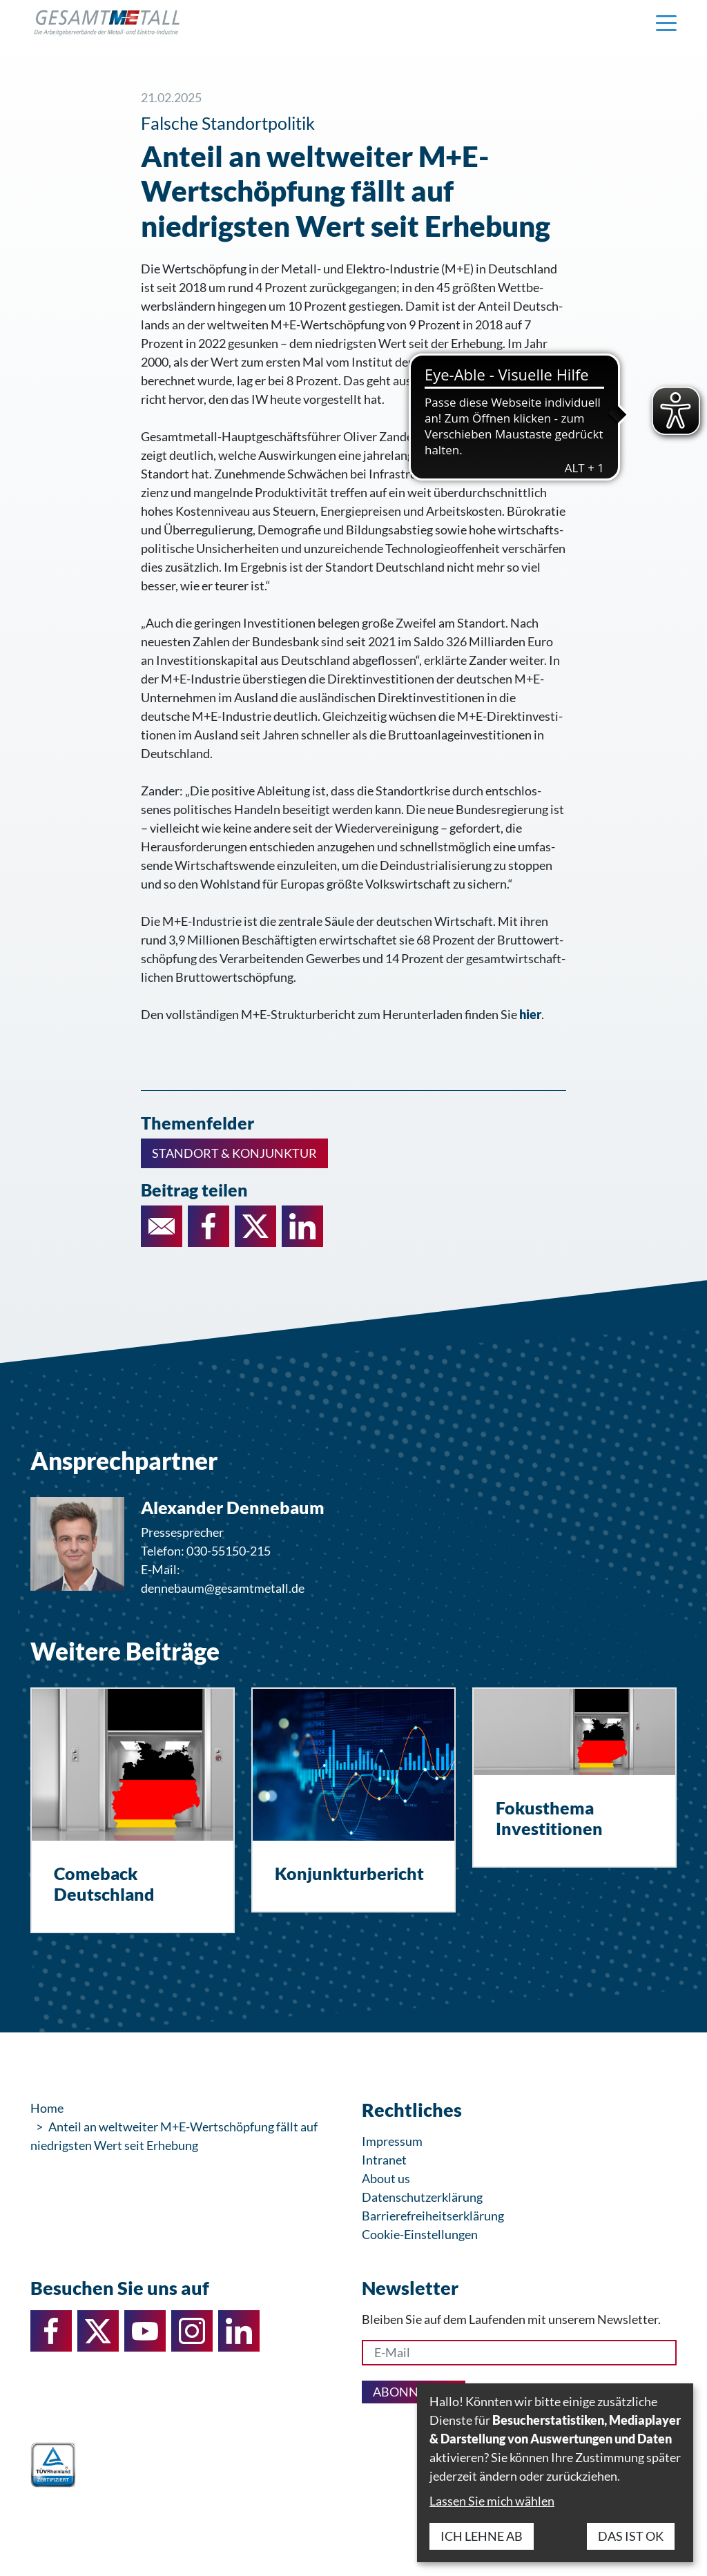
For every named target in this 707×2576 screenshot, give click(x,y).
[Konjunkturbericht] (353, 1799)
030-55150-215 (228, 1550)
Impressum (392, 2141)
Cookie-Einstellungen (420, 2234)
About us (386, 2178)
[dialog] (555, 2472)
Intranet (384, 2159)
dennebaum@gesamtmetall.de (222, 1588)
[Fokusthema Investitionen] (574, 1777)
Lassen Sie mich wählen (491, 2500)
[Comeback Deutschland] (132, 1810)
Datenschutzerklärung (422, 2197)
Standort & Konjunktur (234, 1153)
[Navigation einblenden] (666, 22)
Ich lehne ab (481, 2536)
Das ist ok (631, 2536)
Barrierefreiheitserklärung (433, 2215)
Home (47, 2107)
